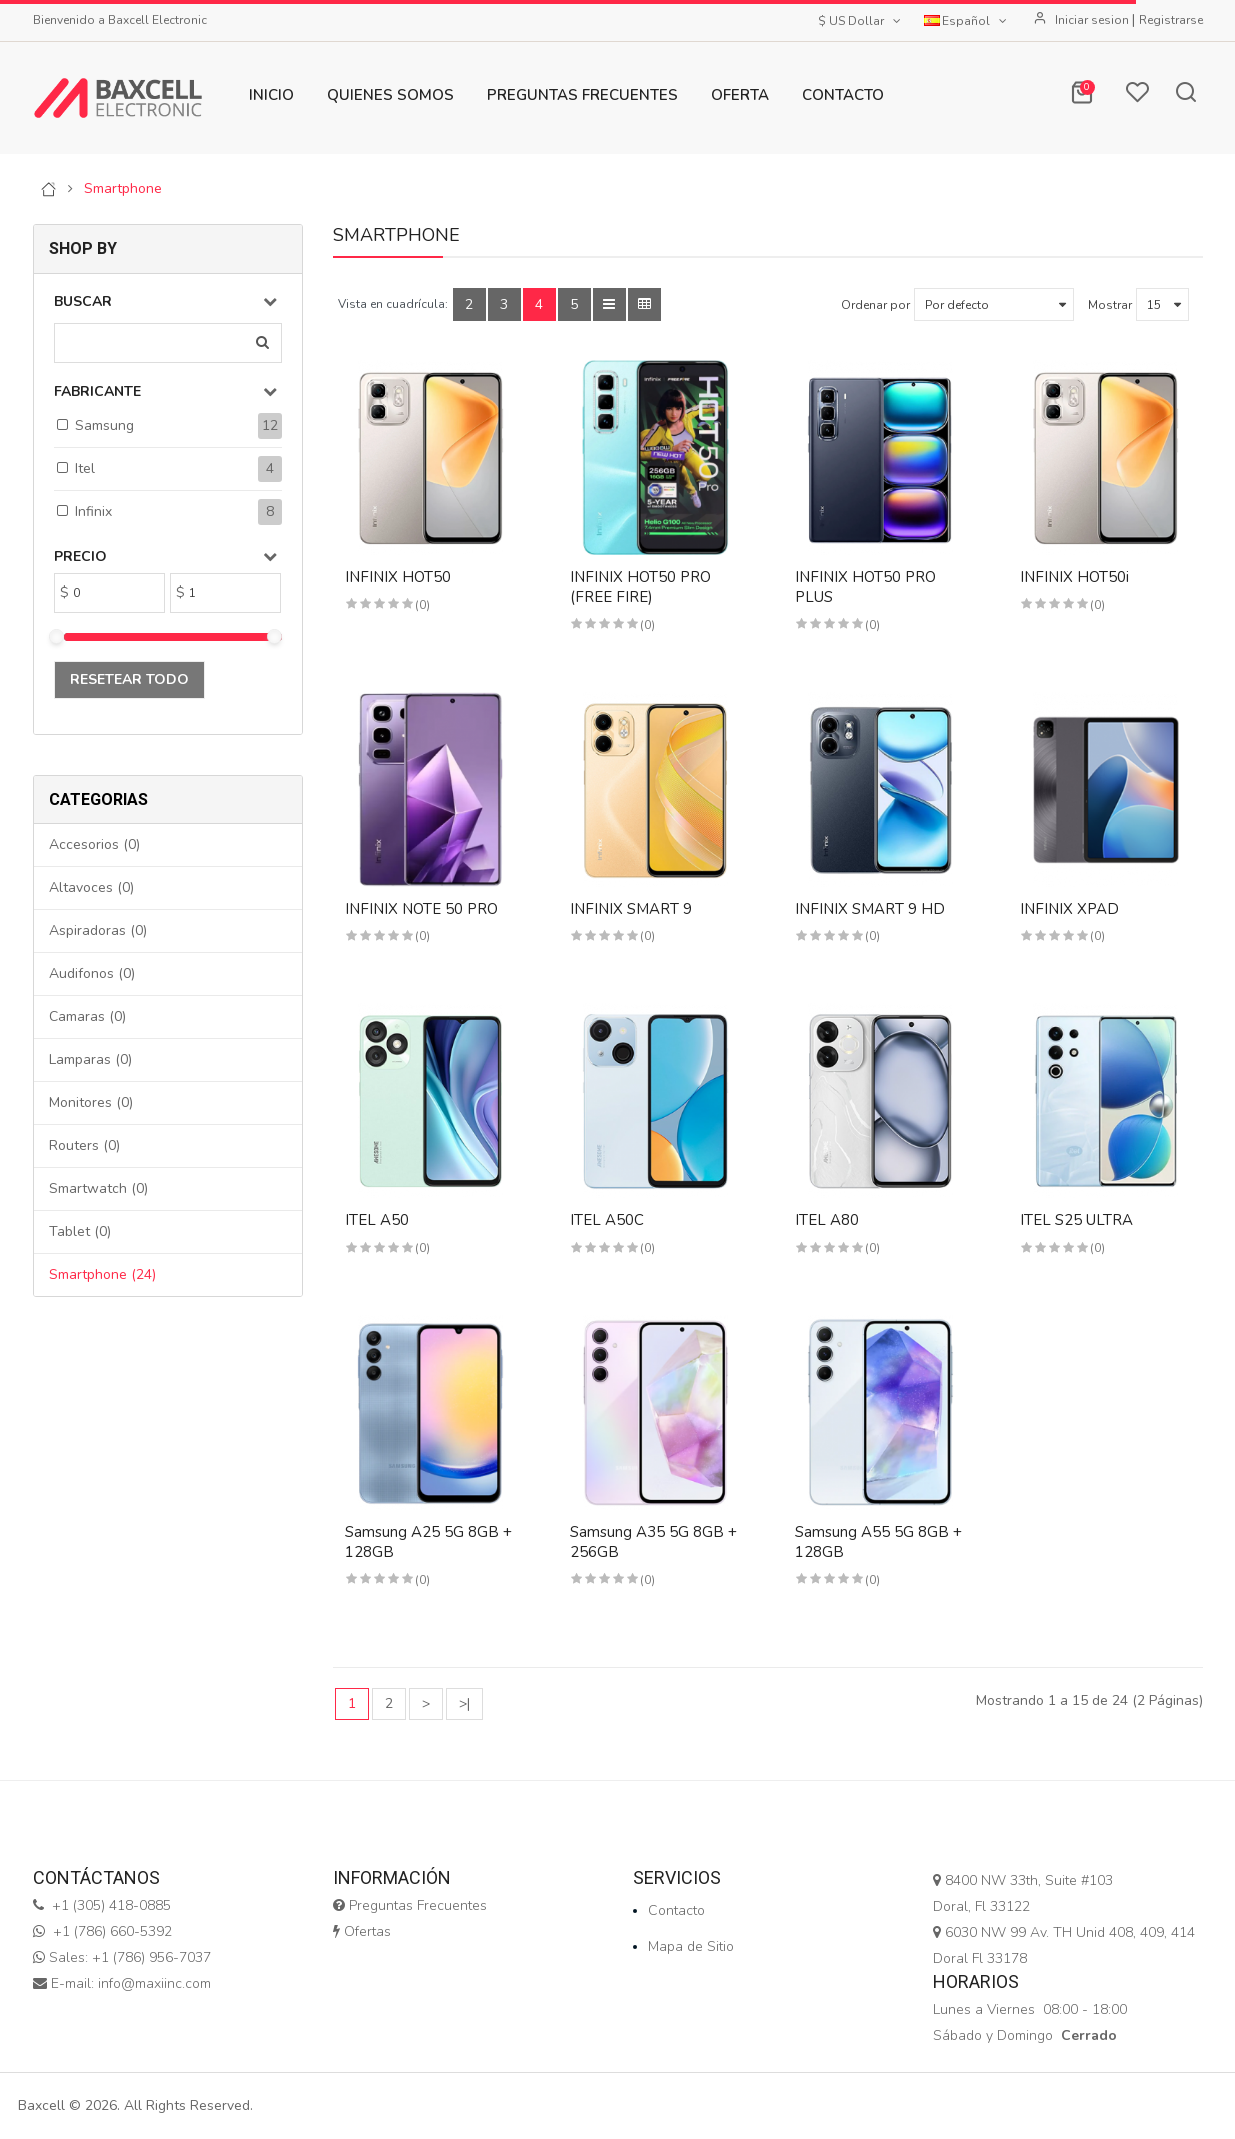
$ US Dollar (861, 21)
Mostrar (1110, 305)
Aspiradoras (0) (98, 930)
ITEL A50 (377, 1220)
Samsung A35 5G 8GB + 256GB (653, 1542)
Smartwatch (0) (98, 1188)
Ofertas (362, 1931)
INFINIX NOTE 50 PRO (421, 909)
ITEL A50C (607, 1220)
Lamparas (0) (90, 1059)
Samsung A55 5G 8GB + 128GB (878, 1542)
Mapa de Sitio (691, 1946)
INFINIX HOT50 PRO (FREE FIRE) (640, 587)
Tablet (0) (80, 1231)
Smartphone (123, 189)
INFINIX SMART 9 (631, 909)
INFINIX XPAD (1069, 909)
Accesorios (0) (94, 844)
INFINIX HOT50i (1074, 577)
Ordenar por (875, 305)
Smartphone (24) (102, 1274)
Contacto (676, 1910)
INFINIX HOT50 (398, 577)
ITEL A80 (827, 1220)
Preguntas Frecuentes (410, 1905)
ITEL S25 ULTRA (1076, 1220)
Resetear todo (129, 679)
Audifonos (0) (92, 973)
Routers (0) (84, 1145)
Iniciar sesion (1093, 20)
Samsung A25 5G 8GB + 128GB (428, 1542)
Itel (85, 468)
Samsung (104, 425)
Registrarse (1171, 20)
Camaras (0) (87, 1016)
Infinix (93, 511)
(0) (422, 605)
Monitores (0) (91, 1102)
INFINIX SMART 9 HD (870, 909)
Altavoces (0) (91, 887)
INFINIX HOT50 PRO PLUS (865, 587)
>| (464, 1703)
